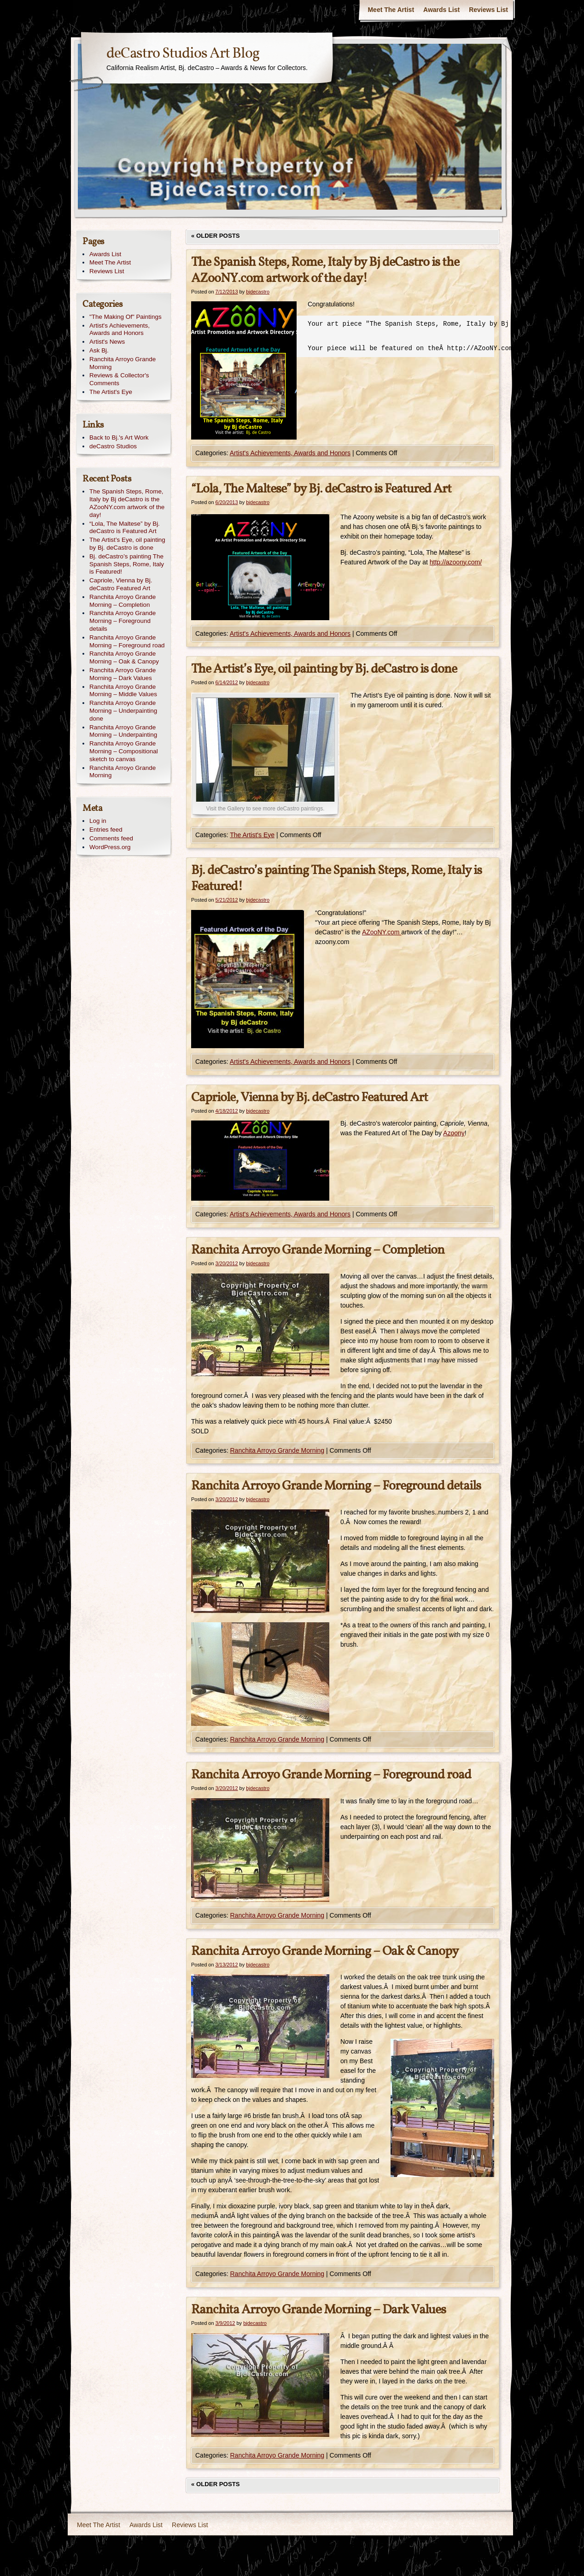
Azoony (454, 1133)
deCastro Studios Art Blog (182, 54)
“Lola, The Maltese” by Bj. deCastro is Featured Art (321, 489)
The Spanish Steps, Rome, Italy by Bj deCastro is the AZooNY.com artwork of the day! (325, 270)
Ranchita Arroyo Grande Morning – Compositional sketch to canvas (123, 751)
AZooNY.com (381, 932)
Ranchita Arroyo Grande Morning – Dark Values (318, 2310)
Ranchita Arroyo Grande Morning (277, 1450)
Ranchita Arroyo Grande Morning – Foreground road (331, 1775)
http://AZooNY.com (480, 348)
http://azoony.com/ (456, 562)
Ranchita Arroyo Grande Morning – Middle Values (123, 690)
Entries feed (106, 829)
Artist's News (107, 341)
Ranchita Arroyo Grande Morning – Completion (317, 1250)
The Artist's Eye (252, 835)
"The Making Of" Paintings (125, 316)
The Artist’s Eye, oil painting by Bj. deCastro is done (324, 669)
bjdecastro (257, 291)
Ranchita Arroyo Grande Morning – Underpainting (123, 731)
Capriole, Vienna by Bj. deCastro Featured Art (309, 1098)
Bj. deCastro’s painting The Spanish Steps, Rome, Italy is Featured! (336, 879)
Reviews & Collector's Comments (119, 379)
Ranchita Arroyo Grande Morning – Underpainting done (123, 710)
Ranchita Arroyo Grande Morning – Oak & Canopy (324, 1951)
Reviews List (488, 9)
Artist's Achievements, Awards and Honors (290, 453)
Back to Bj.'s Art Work (119, 437)
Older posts (215, 235)
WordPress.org (109, 847)
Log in (97, 820)
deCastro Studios (113, 446)
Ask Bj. (99, 350)
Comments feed (111, 838)
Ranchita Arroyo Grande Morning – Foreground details (336, 1486)
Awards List (441, 9)
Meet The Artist (391, 9)
